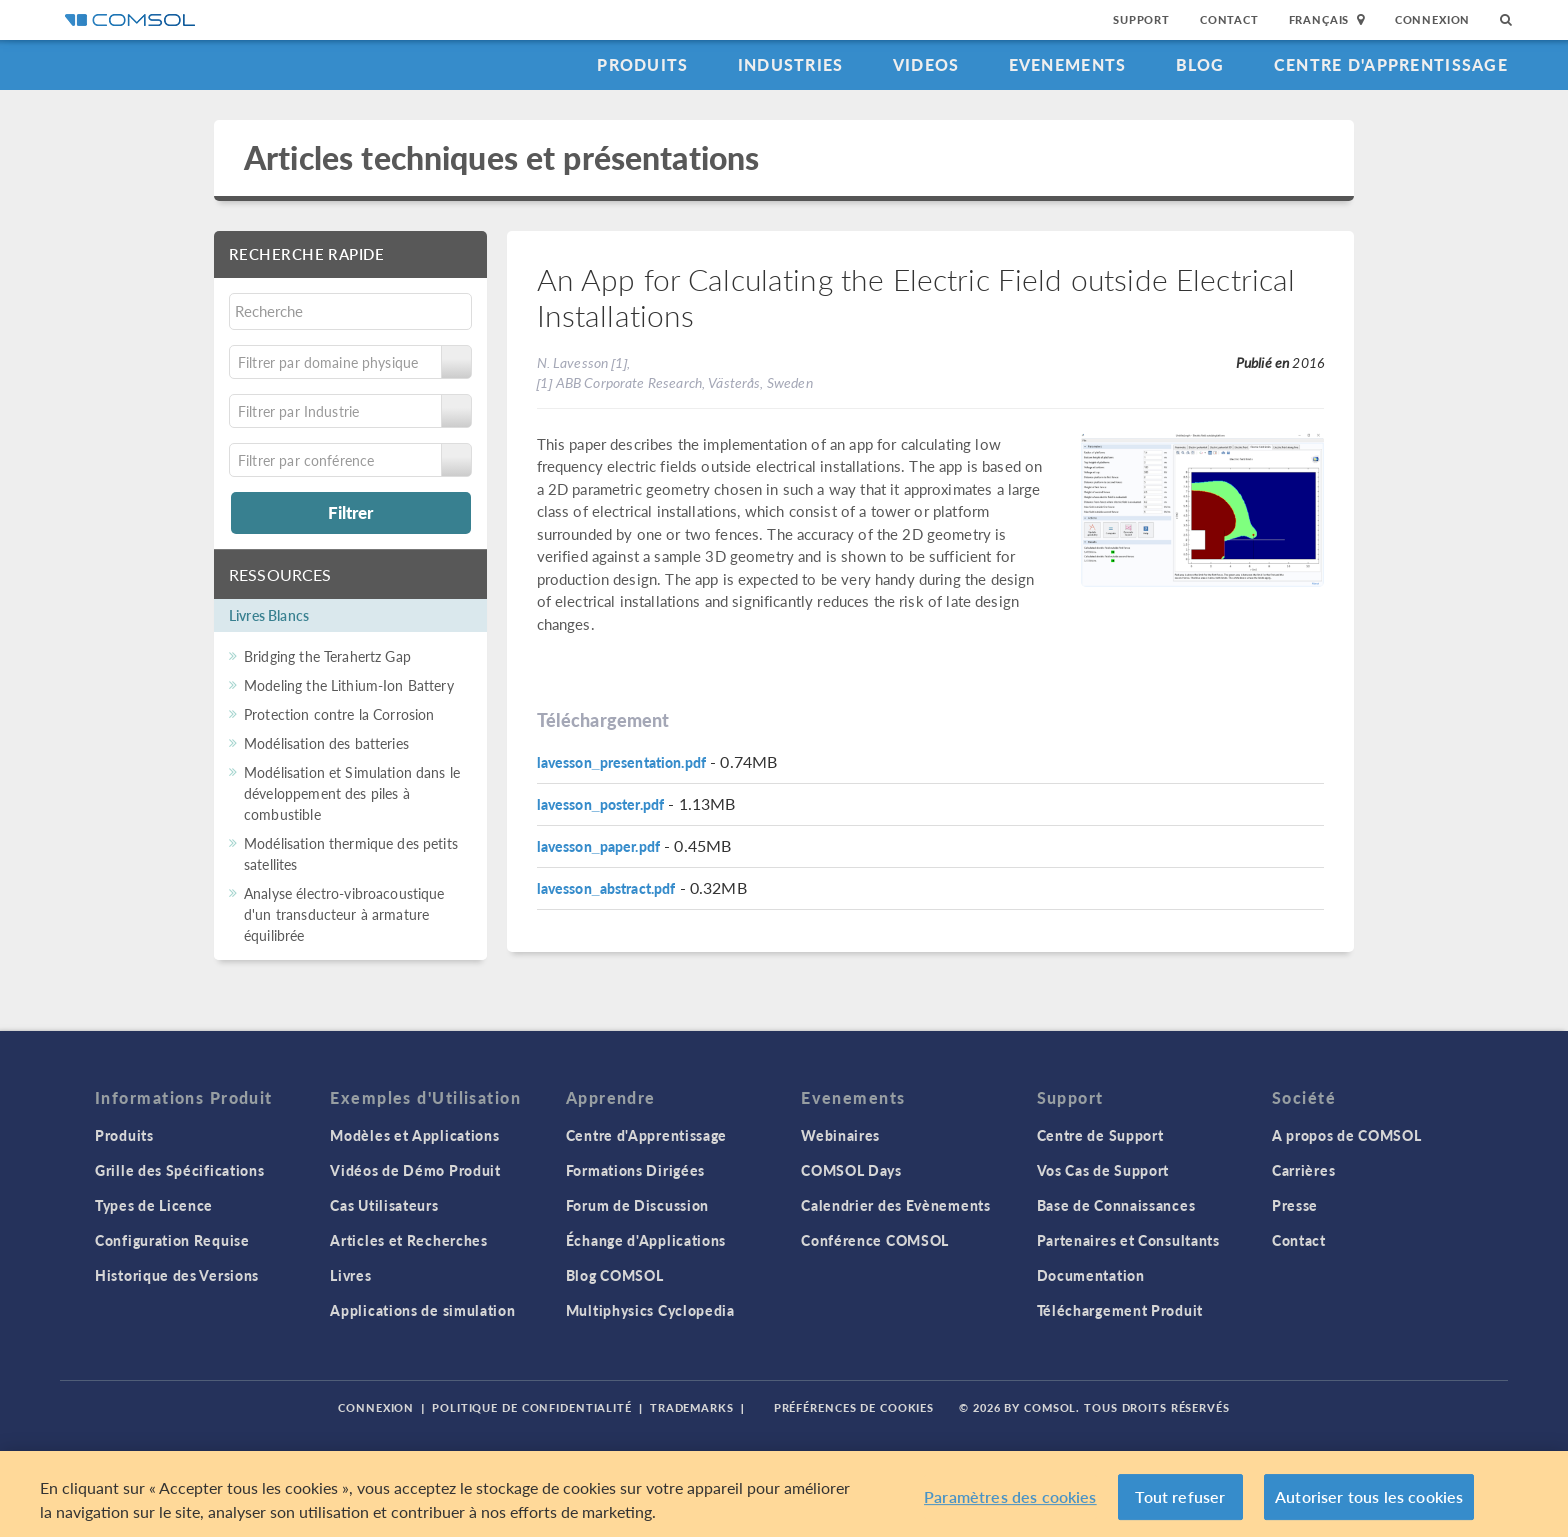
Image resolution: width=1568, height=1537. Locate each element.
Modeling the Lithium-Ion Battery (349, 685)
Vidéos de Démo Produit (415, 1170)
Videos (926, 64)
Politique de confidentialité (532, 1407)
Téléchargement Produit (1120, 1310)
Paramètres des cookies (1010, 1496)
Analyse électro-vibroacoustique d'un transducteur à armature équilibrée (344, 914)
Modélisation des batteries (326, 743)
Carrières (1303, 1170)
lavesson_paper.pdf (599, 846)
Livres (350, 1275)
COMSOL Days (851, 1170)
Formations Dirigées (635, 1170)
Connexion (1432, 19)
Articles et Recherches (408, 1240)
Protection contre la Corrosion (339, 714)
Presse (1295, 1205)
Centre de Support (1100, 1135)
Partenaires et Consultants (1128, 1240)
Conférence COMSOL (875, 1240)
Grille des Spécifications (180, 1170)
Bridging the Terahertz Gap (327, 656)
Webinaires (840, 1135)
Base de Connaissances (1116, 1205)
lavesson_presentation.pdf (622, 762)
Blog (1200, 64)
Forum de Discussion (637, 1205)
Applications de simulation (422, 1310)
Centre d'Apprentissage (1391, 64)
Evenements (1068, 64)
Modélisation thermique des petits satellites (351, 853)
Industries (791, 64)
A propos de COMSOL (1347, 1135)
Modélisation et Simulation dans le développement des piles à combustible (352, 793)
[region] (784, 1494)
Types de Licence (154, 1205)
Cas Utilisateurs (384, 1205)
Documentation (1091, 1275)
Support (1141, 19)
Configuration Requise (172, 1240)
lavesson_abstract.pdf (606, 888)
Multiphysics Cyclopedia (650, 1310)
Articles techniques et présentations (501, 157)
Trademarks (692, 1407)
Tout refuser (1180, 1496)
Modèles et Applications (414, 1135)
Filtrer (350, 512)
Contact (1229, 19)
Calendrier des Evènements (896, 1205)
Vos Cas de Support (1103, 1170)
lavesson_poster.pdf (601, 804)
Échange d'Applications (646, 1240)
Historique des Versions (177, 1275)
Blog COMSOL (615, 1275)
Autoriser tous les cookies (1369, 1496)
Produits (642, 64)
